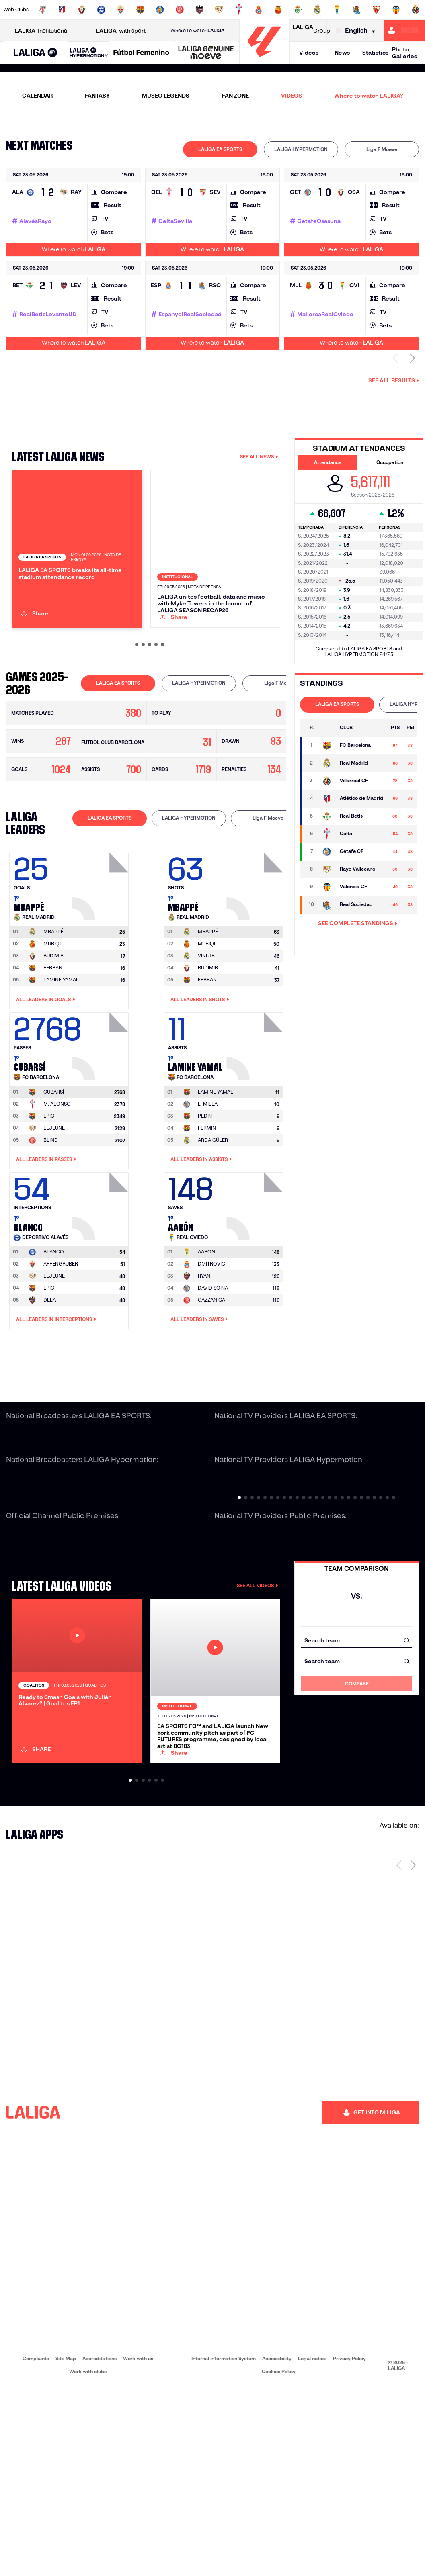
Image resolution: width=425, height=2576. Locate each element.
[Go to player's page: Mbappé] (101, 965)
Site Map (65, 2547)
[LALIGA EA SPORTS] (35, 53)
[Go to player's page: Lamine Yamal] (256, 1125)
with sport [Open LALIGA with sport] (121, 30)
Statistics (375, 52)
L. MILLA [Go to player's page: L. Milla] (208, 1185)
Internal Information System (223, 2547)
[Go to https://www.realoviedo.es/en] (337, 10)
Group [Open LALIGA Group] (311, 30)
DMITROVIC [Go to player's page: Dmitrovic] (211, 1344)
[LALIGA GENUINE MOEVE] (206, 53)
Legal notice (312, 2547)
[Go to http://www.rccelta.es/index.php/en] (239, 10)
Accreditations (99, 2547)
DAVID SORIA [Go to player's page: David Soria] (213, 1369)
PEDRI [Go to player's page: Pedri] (205, 1197)
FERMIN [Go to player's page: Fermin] (207, 1209)
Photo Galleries (404, 52)
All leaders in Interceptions (56, 1400)
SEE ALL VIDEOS (257, 1666)
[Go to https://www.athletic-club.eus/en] (42, 10)
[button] (35, 53)
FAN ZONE (235, 95)
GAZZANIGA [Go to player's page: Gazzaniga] (211, 1381)
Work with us (138, 2547)
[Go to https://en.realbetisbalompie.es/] (298, 10)
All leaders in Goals (45, 1080)
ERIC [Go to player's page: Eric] (48, 1197)
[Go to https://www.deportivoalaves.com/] (101, 10)
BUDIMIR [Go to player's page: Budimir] (53, 1036)
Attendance (327, 462)
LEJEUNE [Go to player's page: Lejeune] (54, 1209)
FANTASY (97, 95)
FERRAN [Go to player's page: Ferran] (52, 1048)
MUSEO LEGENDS (165, 95)
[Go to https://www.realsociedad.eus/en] (357, 10)
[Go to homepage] (264, 60)
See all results (393, 380)
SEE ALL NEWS (259, 456)
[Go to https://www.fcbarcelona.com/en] (140, 10)
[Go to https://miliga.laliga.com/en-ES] (404, 30)
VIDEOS (291, 95)
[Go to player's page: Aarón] (256, 1285)
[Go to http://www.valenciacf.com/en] (396, 10)
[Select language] (357, 31)
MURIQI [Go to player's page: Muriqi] (52, 1024)
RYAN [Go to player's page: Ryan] (204, 1357)
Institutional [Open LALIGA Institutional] (41, 30)
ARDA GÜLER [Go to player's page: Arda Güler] (213, 1221)
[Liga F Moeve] (141, 53)
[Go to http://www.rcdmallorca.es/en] (278, 10)
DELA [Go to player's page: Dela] (49, 1381)
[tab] (220, 149)
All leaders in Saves (199, 1400)
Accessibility (277, 2547)
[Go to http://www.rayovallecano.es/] (219, 10)
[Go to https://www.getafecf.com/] (160, 10)
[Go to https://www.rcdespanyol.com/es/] (259, 10)
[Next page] (413, 2054)
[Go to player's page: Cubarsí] (101, 1125)
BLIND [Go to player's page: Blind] (50, 1221)
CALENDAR (37, 95)
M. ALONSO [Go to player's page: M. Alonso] (57, 1185)
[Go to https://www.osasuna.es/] (82, 10)
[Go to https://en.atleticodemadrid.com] (62, 10)
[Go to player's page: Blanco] (101, 1285)
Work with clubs (88, 2561)
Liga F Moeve (381, 149)
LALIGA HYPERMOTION (301, 149)
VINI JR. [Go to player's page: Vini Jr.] (207, 1036)
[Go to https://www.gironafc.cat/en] (180, 10)
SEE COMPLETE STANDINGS (358, 923)
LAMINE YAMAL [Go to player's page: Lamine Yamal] (61, 1060)
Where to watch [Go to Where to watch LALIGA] (197, 30)
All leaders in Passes (46, 1240)
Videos (308, 52)
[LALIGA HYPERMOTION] (89, 52)
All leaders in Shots (199, 1080)
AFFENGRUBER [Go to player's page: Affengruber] (60, 1344)
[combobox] (356, 1721)
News (342, 52)
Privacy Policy (349, 2547)
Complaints (36, 2547)
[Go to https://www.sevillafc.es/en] (376, 10)
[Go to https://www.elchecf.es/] (121, 10)
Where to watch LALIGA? (368, 95)
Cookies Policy (279, 2561)
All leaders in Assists (201, 1240)
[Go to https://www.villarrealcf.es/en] (416, 10)
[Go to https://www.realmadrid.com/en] (317, 10)
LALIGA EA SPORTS (220, 149)
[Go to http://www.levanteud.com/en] (199, 10)
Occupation (389, 462)
